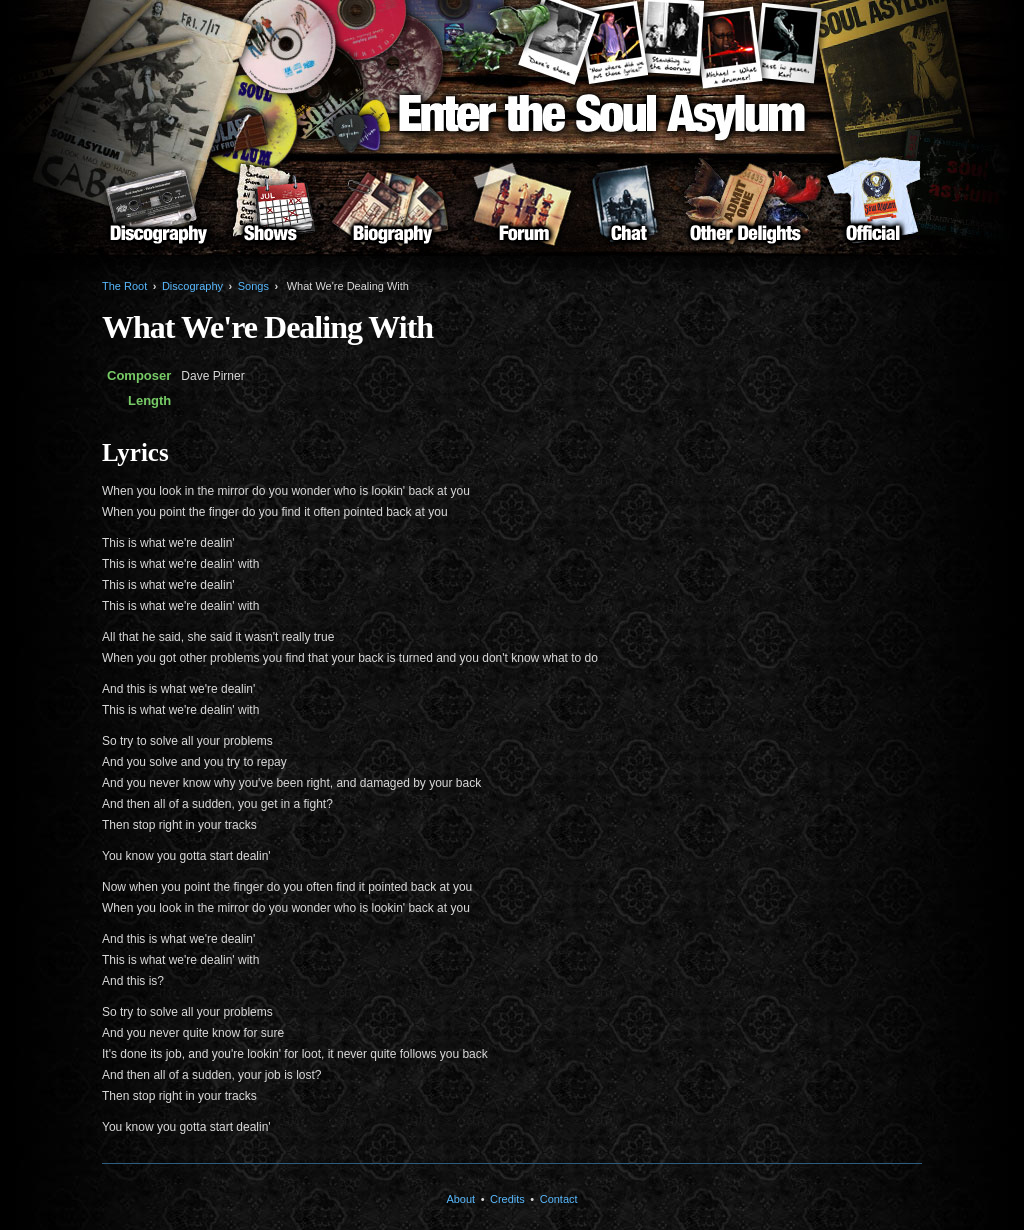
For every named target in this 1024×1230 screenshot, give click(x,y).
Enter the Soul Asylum (602, 118)
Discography (158, 211)
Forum (524, 211)
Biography (392, 211)
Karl (789, 43)
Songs (253, 286)
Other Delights (745, 211)
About (873, 211)
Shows (270, 211)
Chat (628, 211)
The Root (124, 286)
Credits (507, 1199)
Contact (559, 1199)
